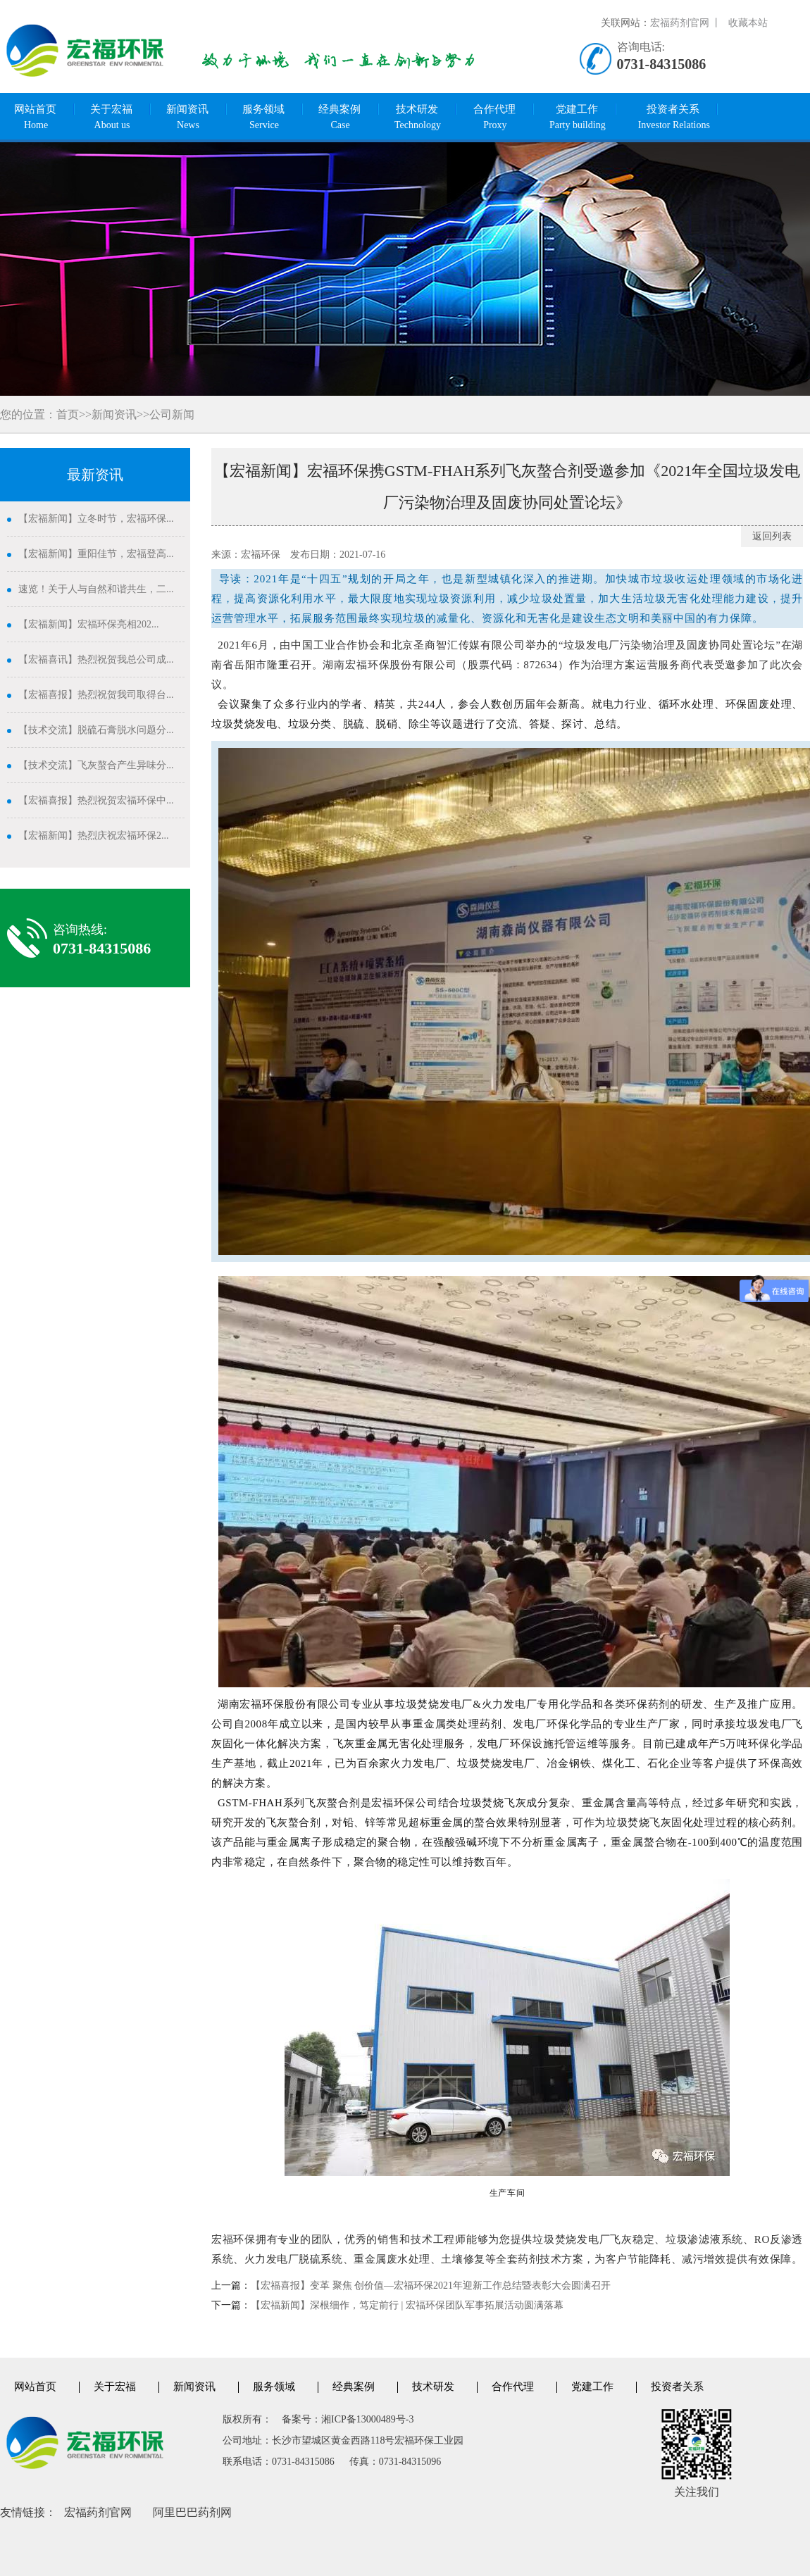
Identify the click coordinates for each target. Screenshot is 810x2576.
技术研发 (417, 118)
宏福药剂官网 (98, 2512)
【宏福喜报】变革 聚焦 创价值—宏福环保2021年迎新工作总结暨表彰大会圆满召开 (431, 2285)
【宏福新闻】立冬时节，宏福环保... (96, 518)
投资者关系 (674, 118)
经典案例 (340, 118)
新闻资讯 (188, 118)
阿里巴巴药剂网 (192, 2512)
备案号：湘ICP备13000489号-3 (347, 2419)
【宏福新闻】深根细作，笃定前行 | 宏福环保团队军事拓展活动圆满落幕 (407, 2305)
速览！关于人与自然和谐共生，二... (96, 589)
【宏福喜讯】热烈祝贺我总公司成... (96, 659)
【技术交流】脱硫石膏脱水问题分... (96, 730)
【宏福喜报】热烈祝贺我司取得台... (96, 694)
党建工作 (577, 118)
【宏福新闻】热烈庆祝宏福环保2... (93, 835)
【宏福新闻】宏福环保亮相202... (88, 624)
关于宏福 (112, 118)
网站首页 (36, 118)
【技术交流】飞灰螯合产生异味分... (96, 765)
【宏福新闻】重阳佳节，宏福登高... (96, 554)
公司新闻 (171, 414)
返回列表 (772, 536)
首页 (67, 414)
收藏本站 (748, 23)
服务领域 (264, 118)
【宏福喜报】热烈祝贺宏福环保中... (96, 800)
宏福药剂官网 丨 (686, 23)
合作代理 (495, 118)
